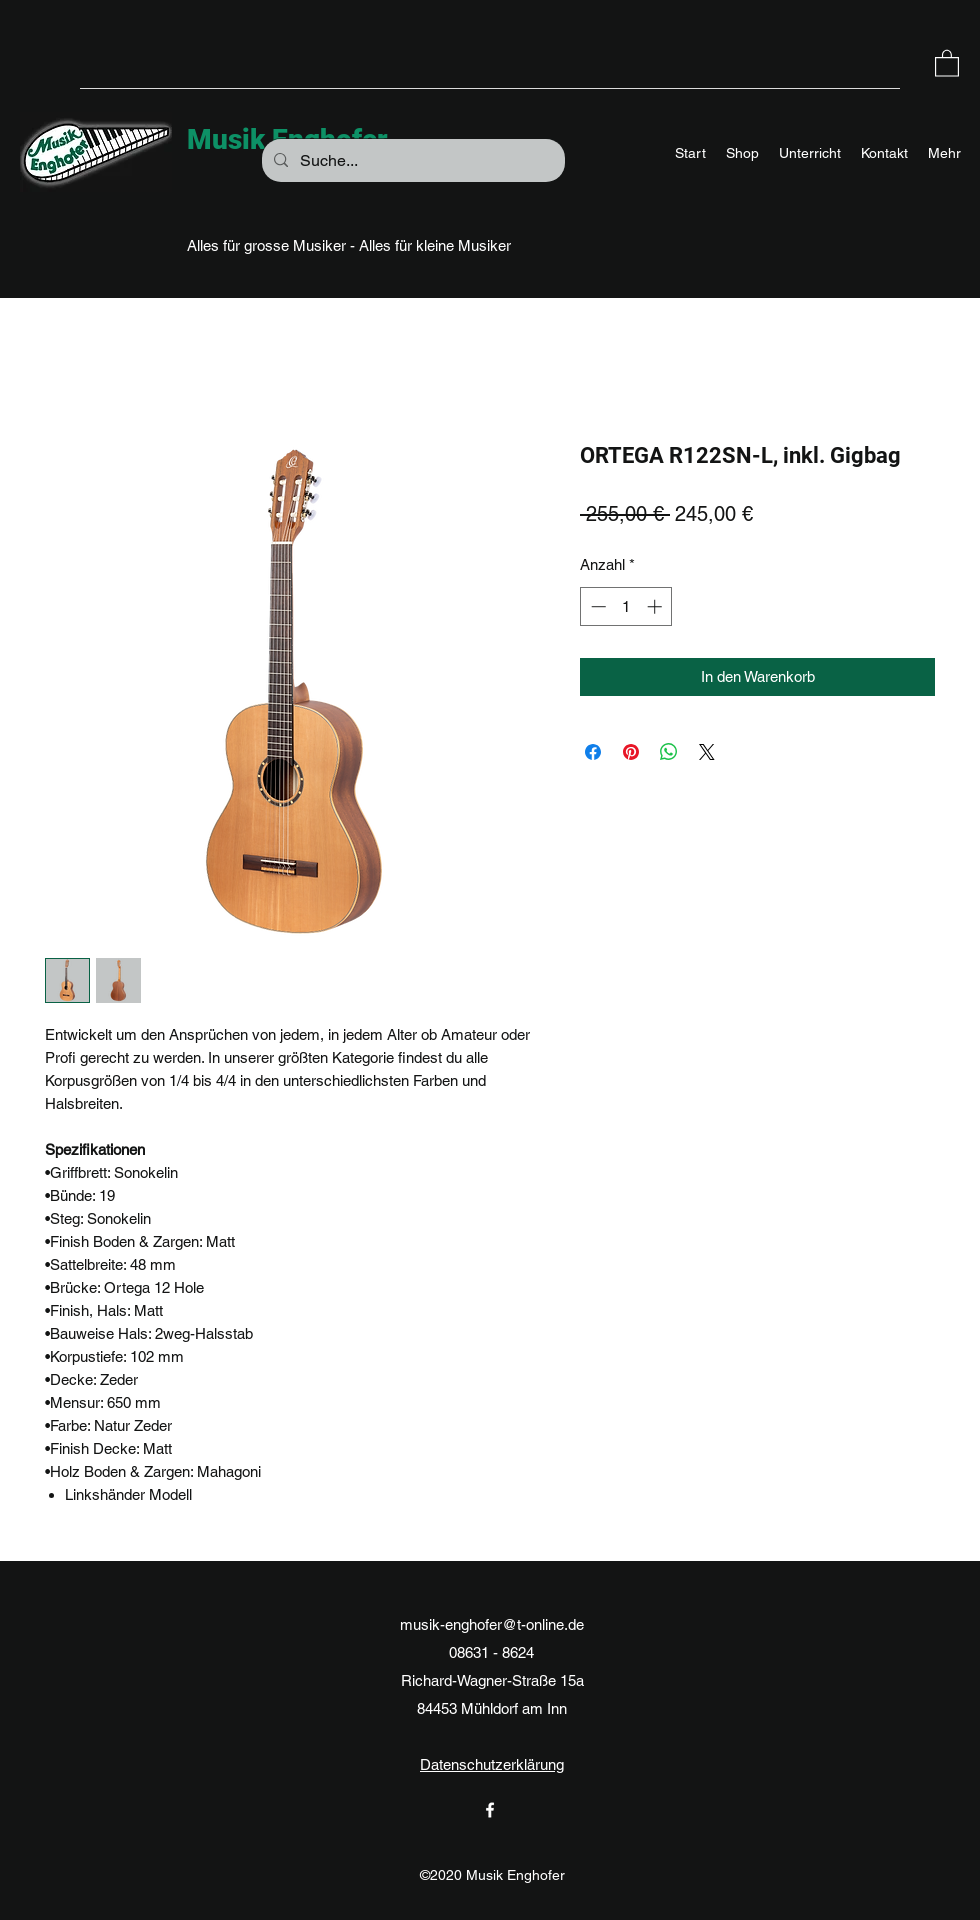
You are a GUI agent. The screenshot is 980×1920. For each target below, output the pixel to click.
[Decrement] (596, 606)
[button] (947, 62)
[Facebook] (490, 1810)
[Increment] (656, 606)
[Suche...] (411, 161)
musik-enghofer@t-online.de (492, 1624)
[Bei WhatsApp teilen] (669, 752)
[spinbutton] (626, 606)
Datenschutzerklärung (492, 1764)
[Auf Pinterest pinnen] (631, 752)
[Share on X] (707, 752)
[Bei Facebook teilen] (593, 752)
